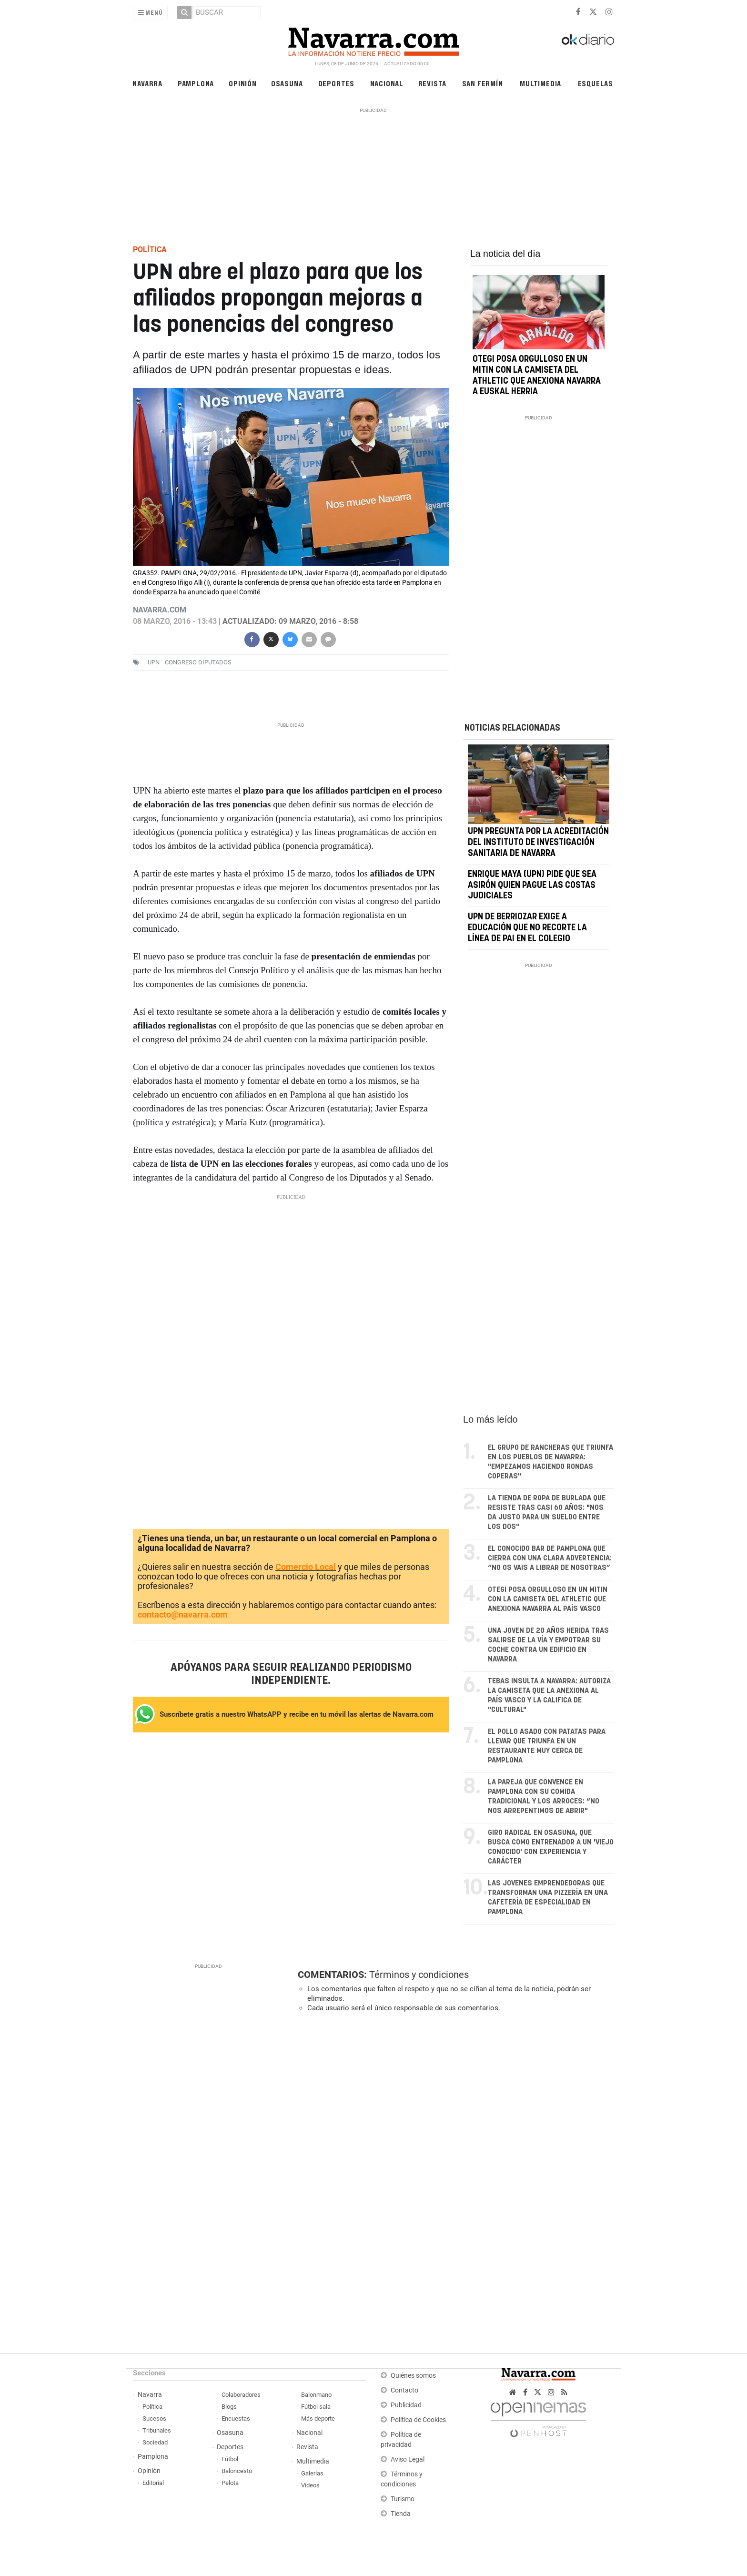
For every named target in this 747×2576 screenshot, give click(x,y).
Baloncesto (237, 2470)
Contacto (404, 2390)
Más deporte (318, 2418)
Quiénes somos (413, 2376)
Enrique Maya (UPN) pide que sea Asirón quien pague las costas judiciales (532, 885)
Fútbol (230, 2459)
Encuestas (236, 2418)
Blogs (229, 2406)
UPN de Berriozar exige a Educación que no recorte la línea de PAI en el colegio (527, 928)
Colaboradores (241, 2394)
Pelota (230, 2482)
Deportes (336, 83)
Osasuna (287, 83)
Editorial (153, 2482)
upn (154, 662)
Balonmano (316, 2394)
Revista (432, 83)
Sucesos (154, 2418)
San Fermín (482, 83)
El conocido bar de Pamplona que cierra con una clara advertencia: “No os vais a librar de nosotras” (550, 1558)
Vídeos (310, 2485)
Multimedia (540, 83)
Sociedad (155, 2442)
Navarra (147, 83)
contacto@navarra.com (183, 1614)
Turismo (402, 2499)
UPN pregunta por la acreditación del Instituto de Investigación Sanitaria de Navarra (538, 843)
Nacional (387, 83)
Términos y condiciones (419, 1974)
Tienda (401, 2514)
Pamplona (196, 83)
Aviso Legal (407, 2459)
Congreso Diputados (198, 662)
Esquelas (595, 83)
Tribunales (156, 2430)
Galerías (312, 2473)
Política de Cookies (418, 2420)
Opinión (243, 83)
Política (152, 2406)
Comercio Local (305, 1567)
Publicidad (406, 2405)
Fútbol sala (316, 2406)
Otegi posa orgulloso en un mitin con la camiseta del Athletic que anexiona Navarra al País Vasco (547, 1599)
